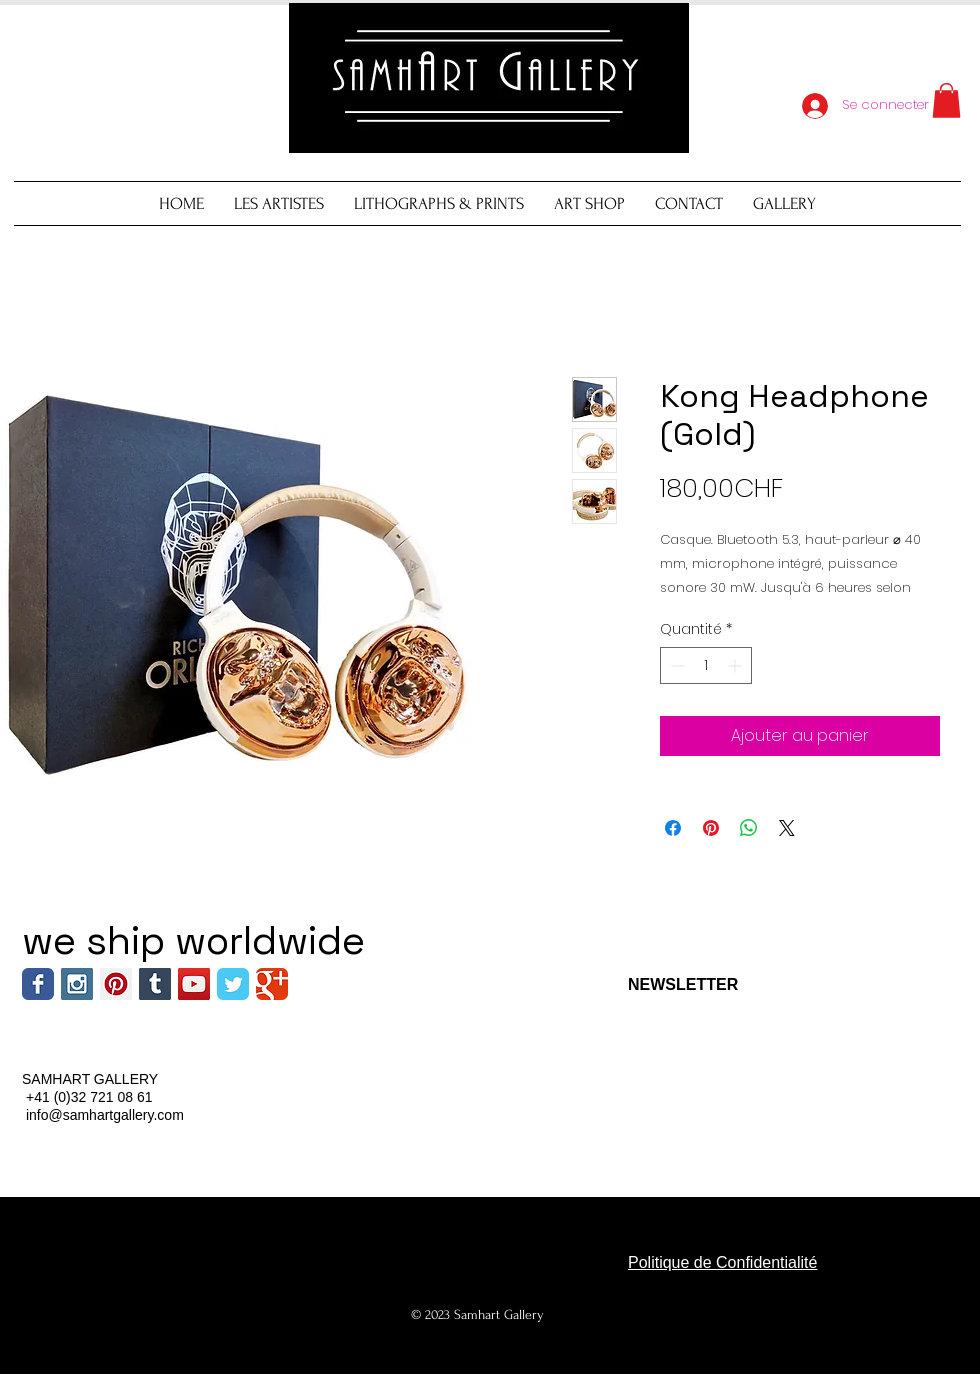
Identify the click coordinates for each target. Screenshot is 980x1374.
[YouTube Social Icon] (194, 984)
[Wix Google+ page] (272, 984)
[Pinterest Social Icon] (116, 984)
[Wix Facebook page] (38, 984)
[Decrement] (675, 665)
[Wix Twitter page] (233, 984)
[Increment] (736, 665)
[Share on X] (787, 828)
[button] (946, 100)
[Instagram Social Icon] (77, 984)
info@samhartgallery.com (105, 1115)
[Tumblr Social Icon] (155, 984)
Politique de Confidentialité (722, 1262)
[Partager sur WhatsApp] (749, 828)
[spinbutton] (706, 665)
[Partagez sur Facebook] (673, 828)
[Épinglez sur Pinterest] (711, 828)
